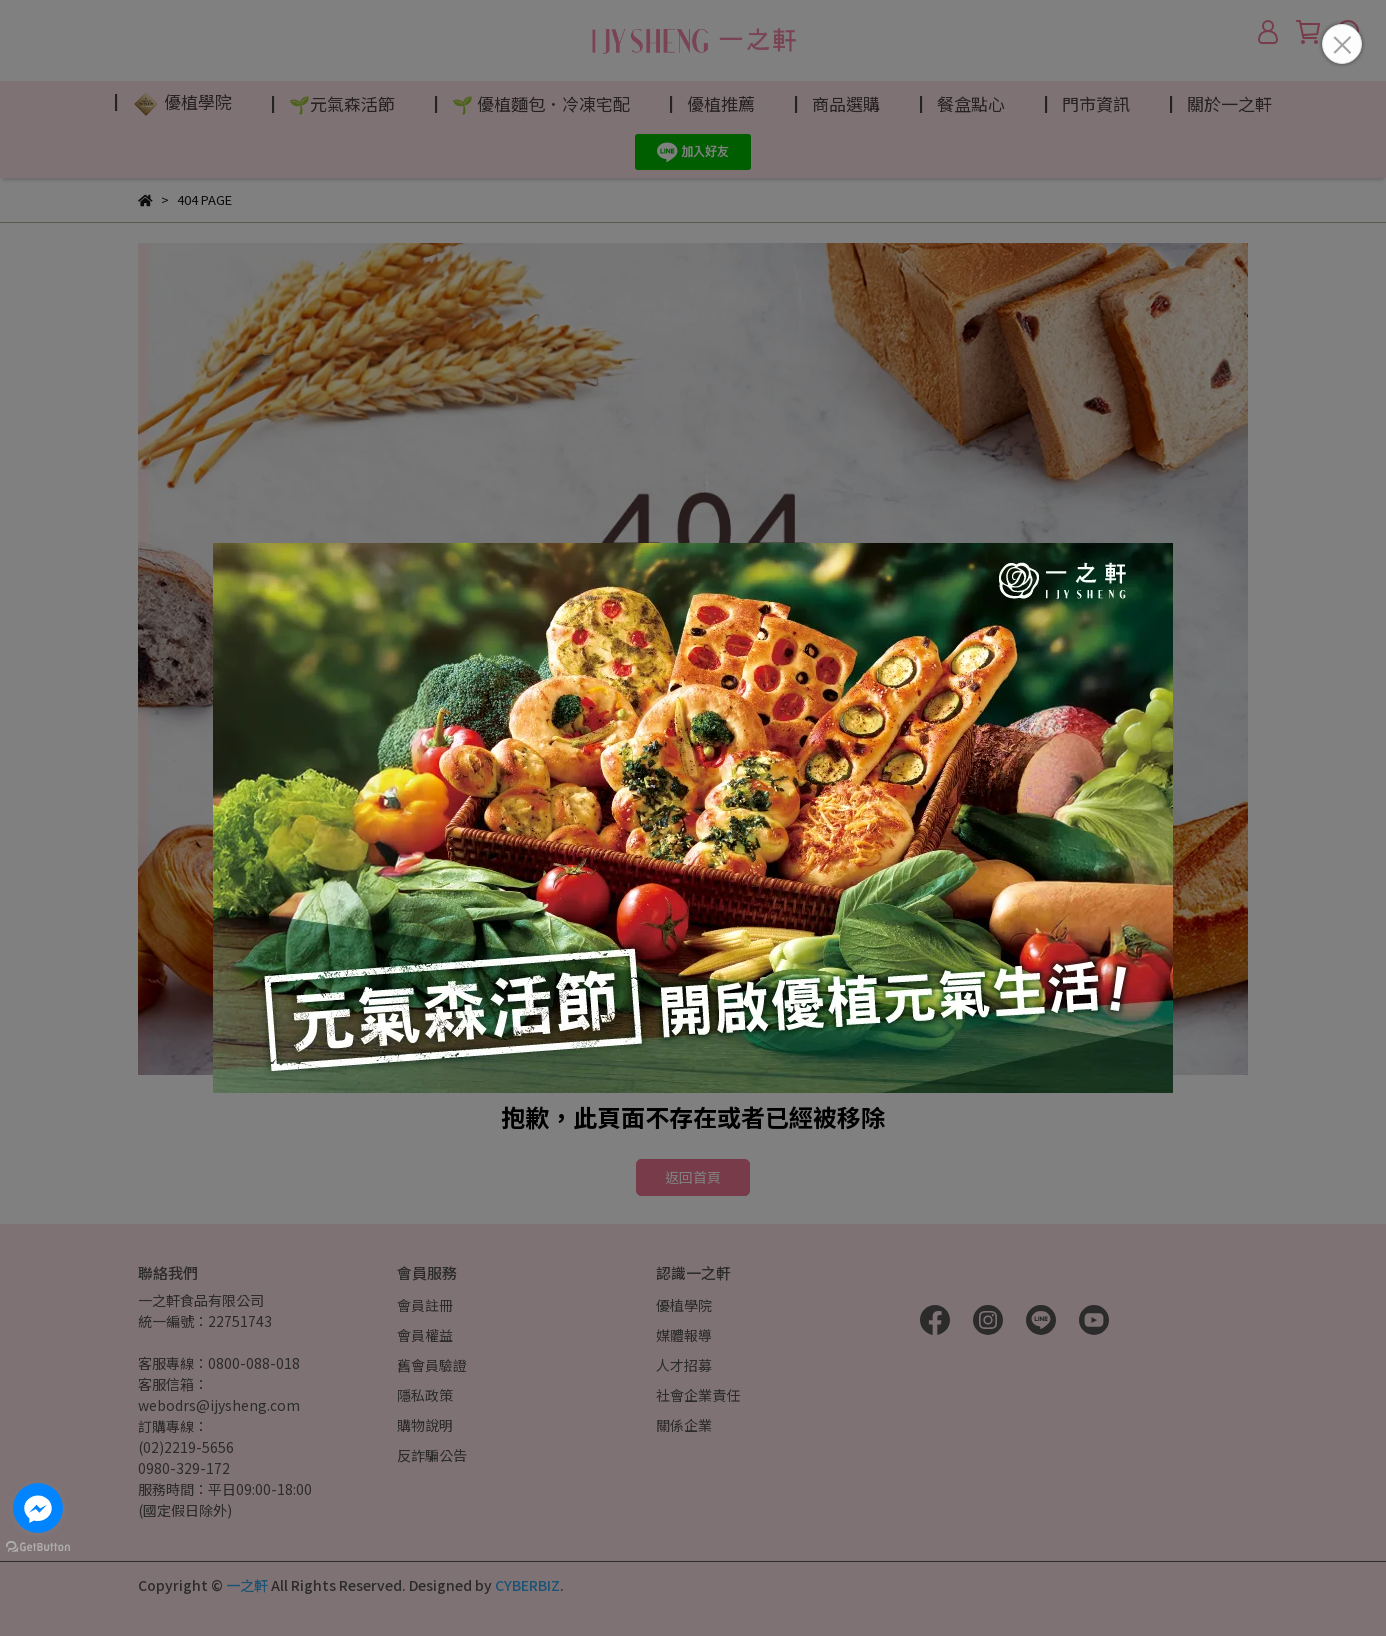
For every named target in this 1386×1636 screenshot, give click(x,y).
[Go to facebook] (38, 1508)
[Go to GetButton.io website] (38, 1546)
